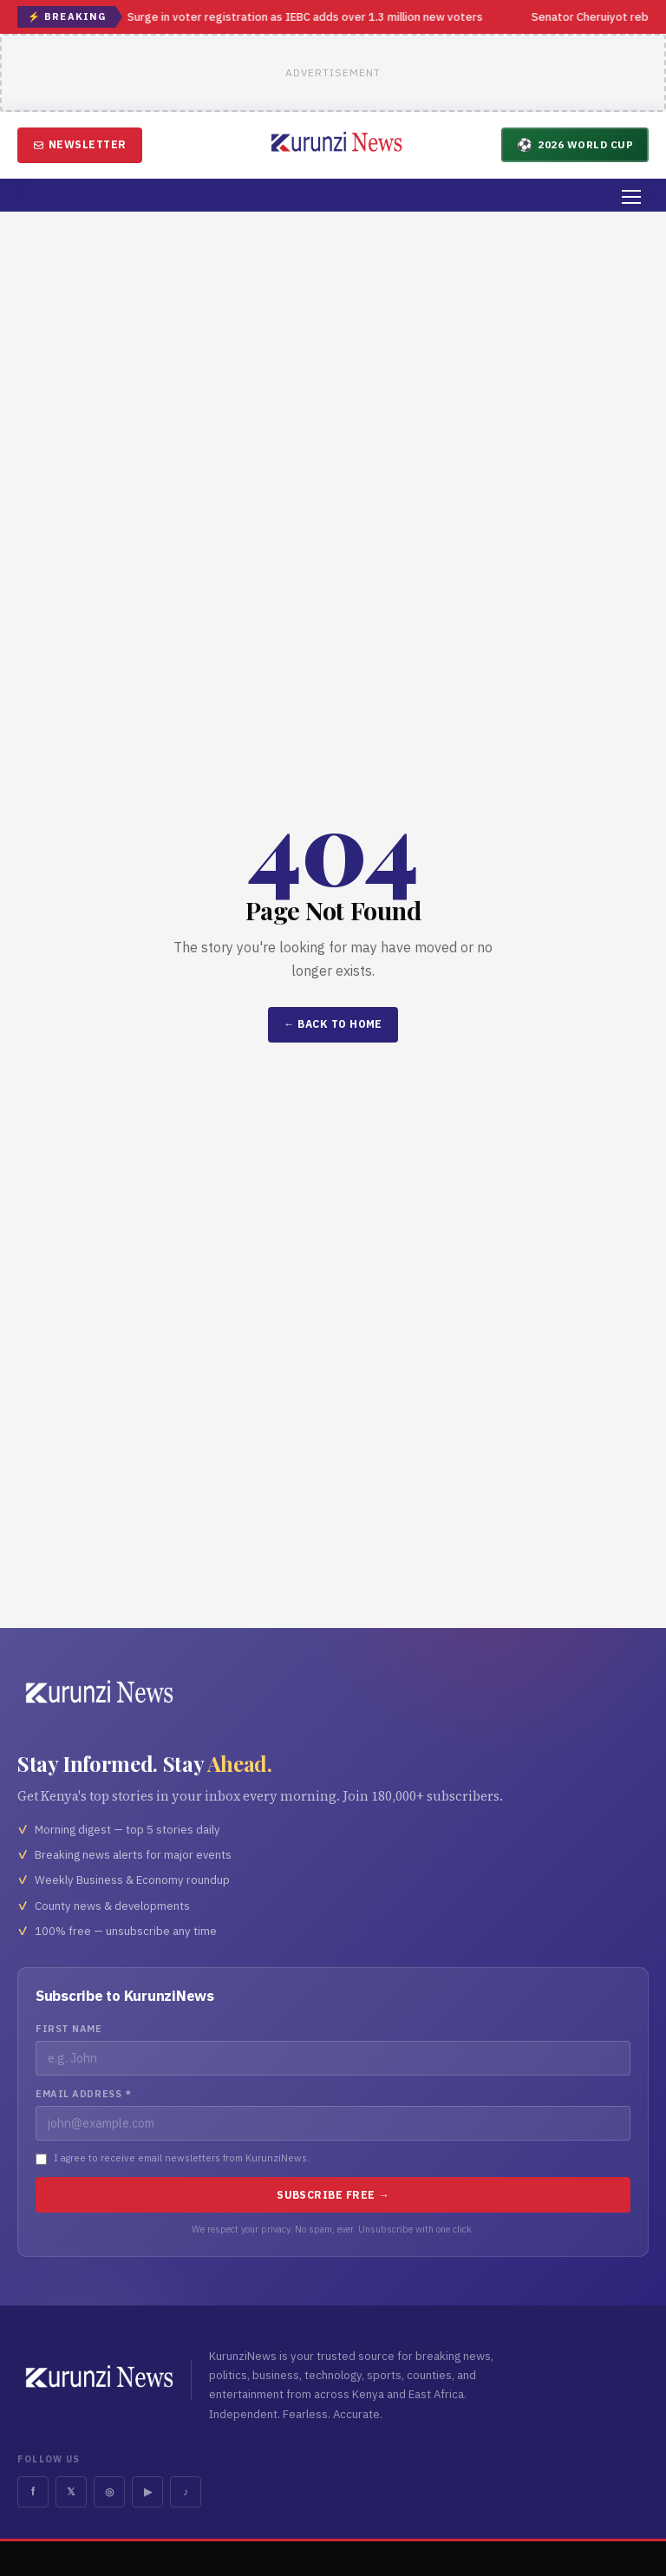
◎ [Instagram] (109, 2491)
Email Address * (83, 2094)
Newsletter (80, 144)
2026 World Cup (575, 144)
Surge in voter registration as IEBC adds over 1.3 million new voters (306, 17)
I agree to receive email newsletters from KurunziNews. (182, 2158)
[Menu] (631, 197)
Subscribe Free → (333, 2194)
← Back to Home (333, 1023)
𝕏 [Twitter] (71, 2491)
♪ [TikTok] (185, 2491)
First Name (69, 2029)
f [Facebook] (33, 2491)
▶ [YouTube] (148, 2491)
